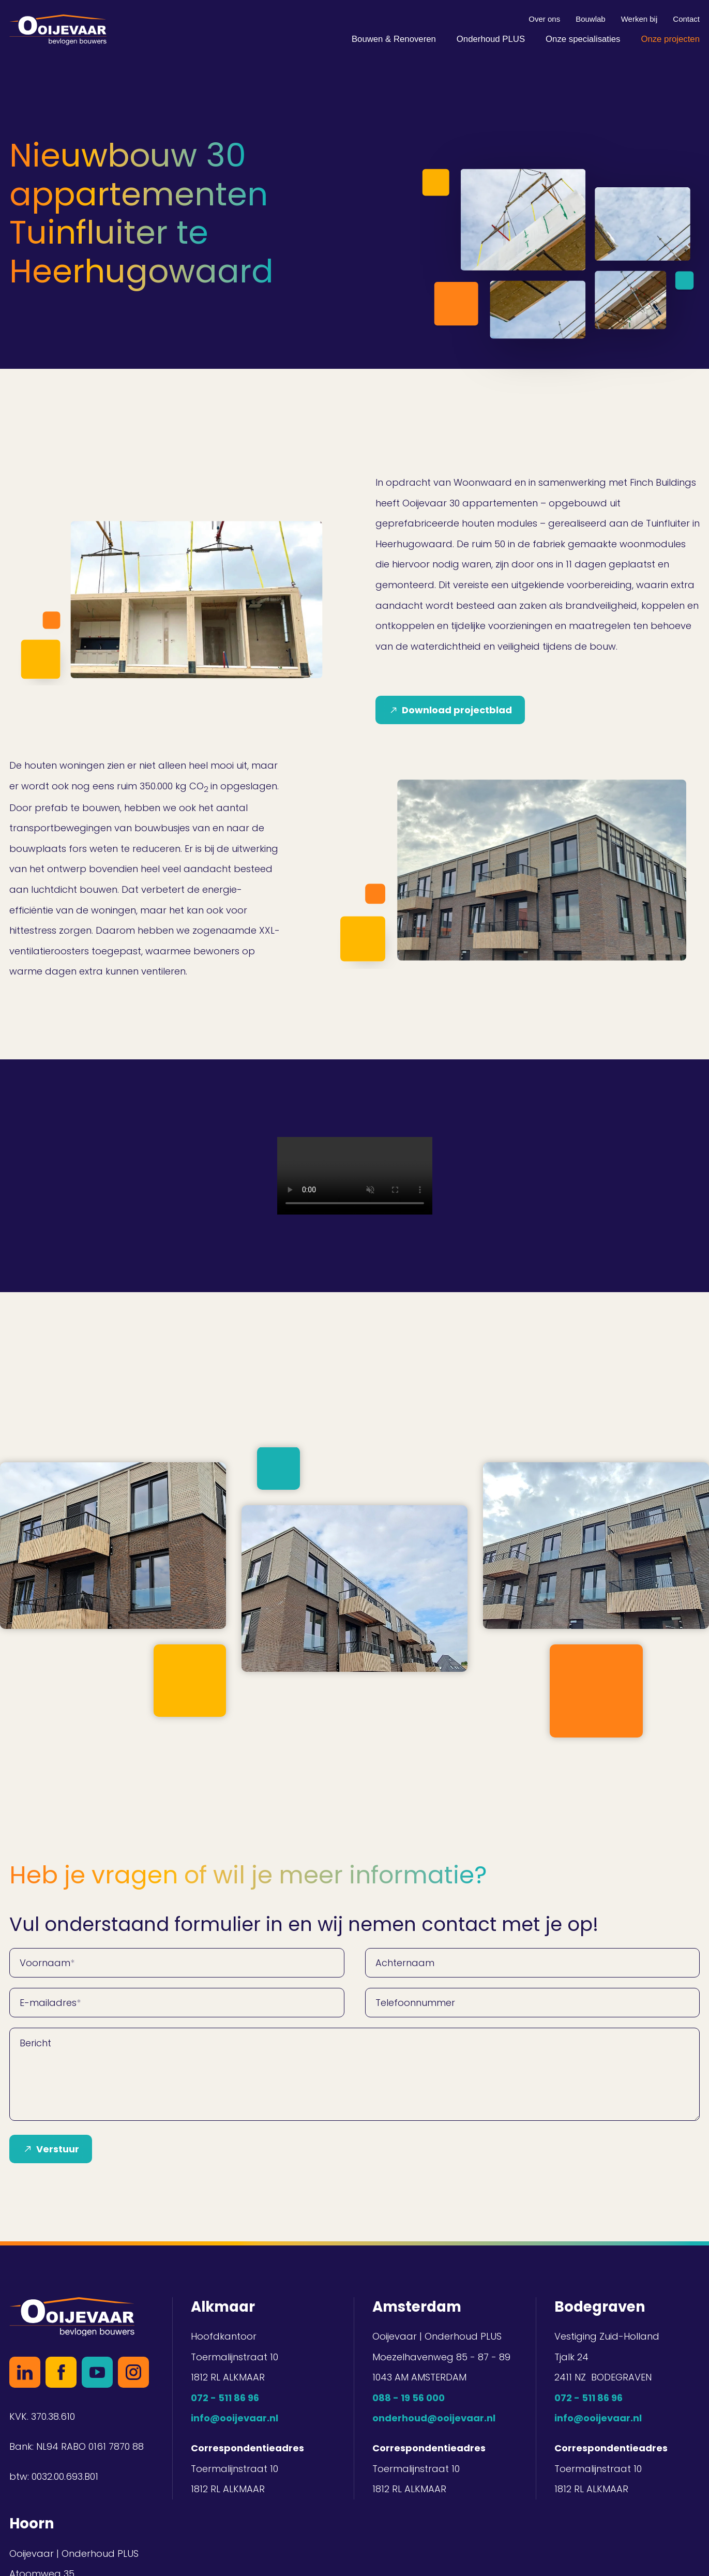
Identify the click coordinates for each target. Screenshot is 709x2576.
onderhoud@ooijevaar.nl (433, 2418)
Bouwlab (591, 18)
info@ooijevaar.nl (234, 2418)
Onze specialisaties (583, 39)
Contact (686, 18)
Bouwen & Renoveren (394, 39)
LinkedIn (24, 2372)
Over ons (544, 18)
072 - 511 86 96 (225, 2397)
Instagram (133, 2372)
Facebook (61, 2372)
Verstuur (57, 2149)
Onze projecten (670, 39)
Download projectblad (457, 709)
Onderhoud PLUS (491, 39)
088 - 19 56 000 (408, 2397)
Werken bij (639, 18)
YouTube (97, 2372)
